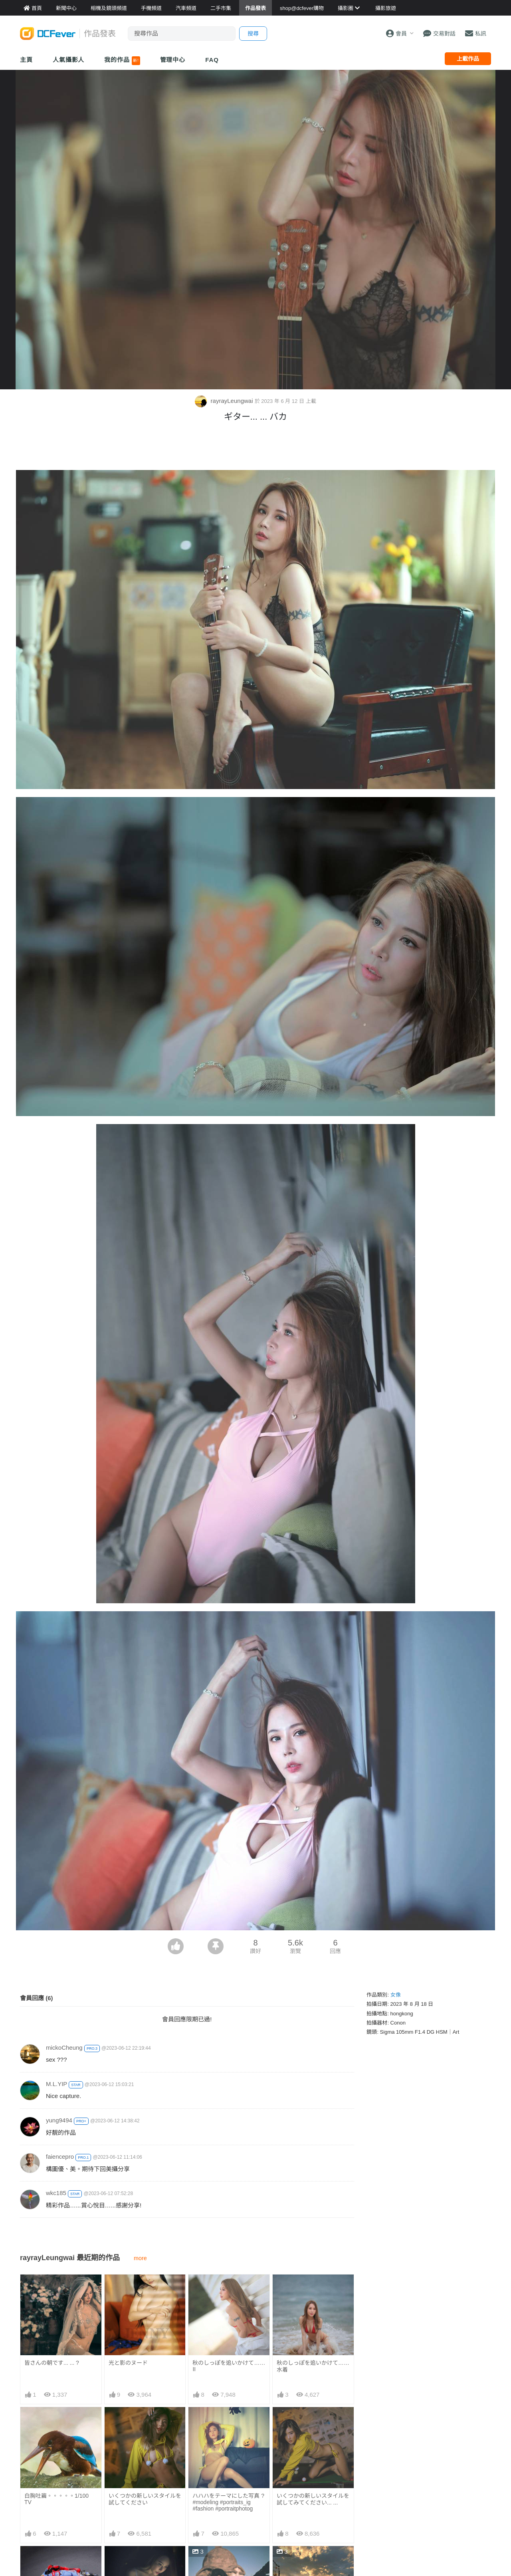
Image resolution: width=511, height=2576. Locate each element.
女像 (395, 1995)
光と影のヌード (128, 2363)
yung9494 (59, 2120)
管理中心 (173, 59)
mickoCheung (64, 2047)
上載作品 (468, 59)
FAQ (212, 59)
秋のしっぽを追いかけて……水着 (313, 2366)
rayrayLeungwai (224, 400)
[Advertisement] (255, 448)
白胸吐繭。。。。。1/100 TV (56, 2499)
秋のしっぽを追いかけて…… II (228, 2366)
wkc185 (56, 2192)
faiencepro (60, 2156)
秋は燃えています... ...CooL (311, 2560)
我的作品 (122, 60)
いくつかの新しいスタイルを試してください (145, 2499)
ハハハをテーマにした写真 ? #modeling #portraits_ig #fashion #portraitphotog (228, 2502)
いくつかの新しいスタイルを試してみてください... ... (313, 2499)
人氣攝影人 (69, 59)
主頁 (26, 59)
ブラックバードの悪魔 (220, 2560)
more (140, 2258)
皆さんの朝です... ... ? (51, 2363)
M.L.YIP (56, 2083)
